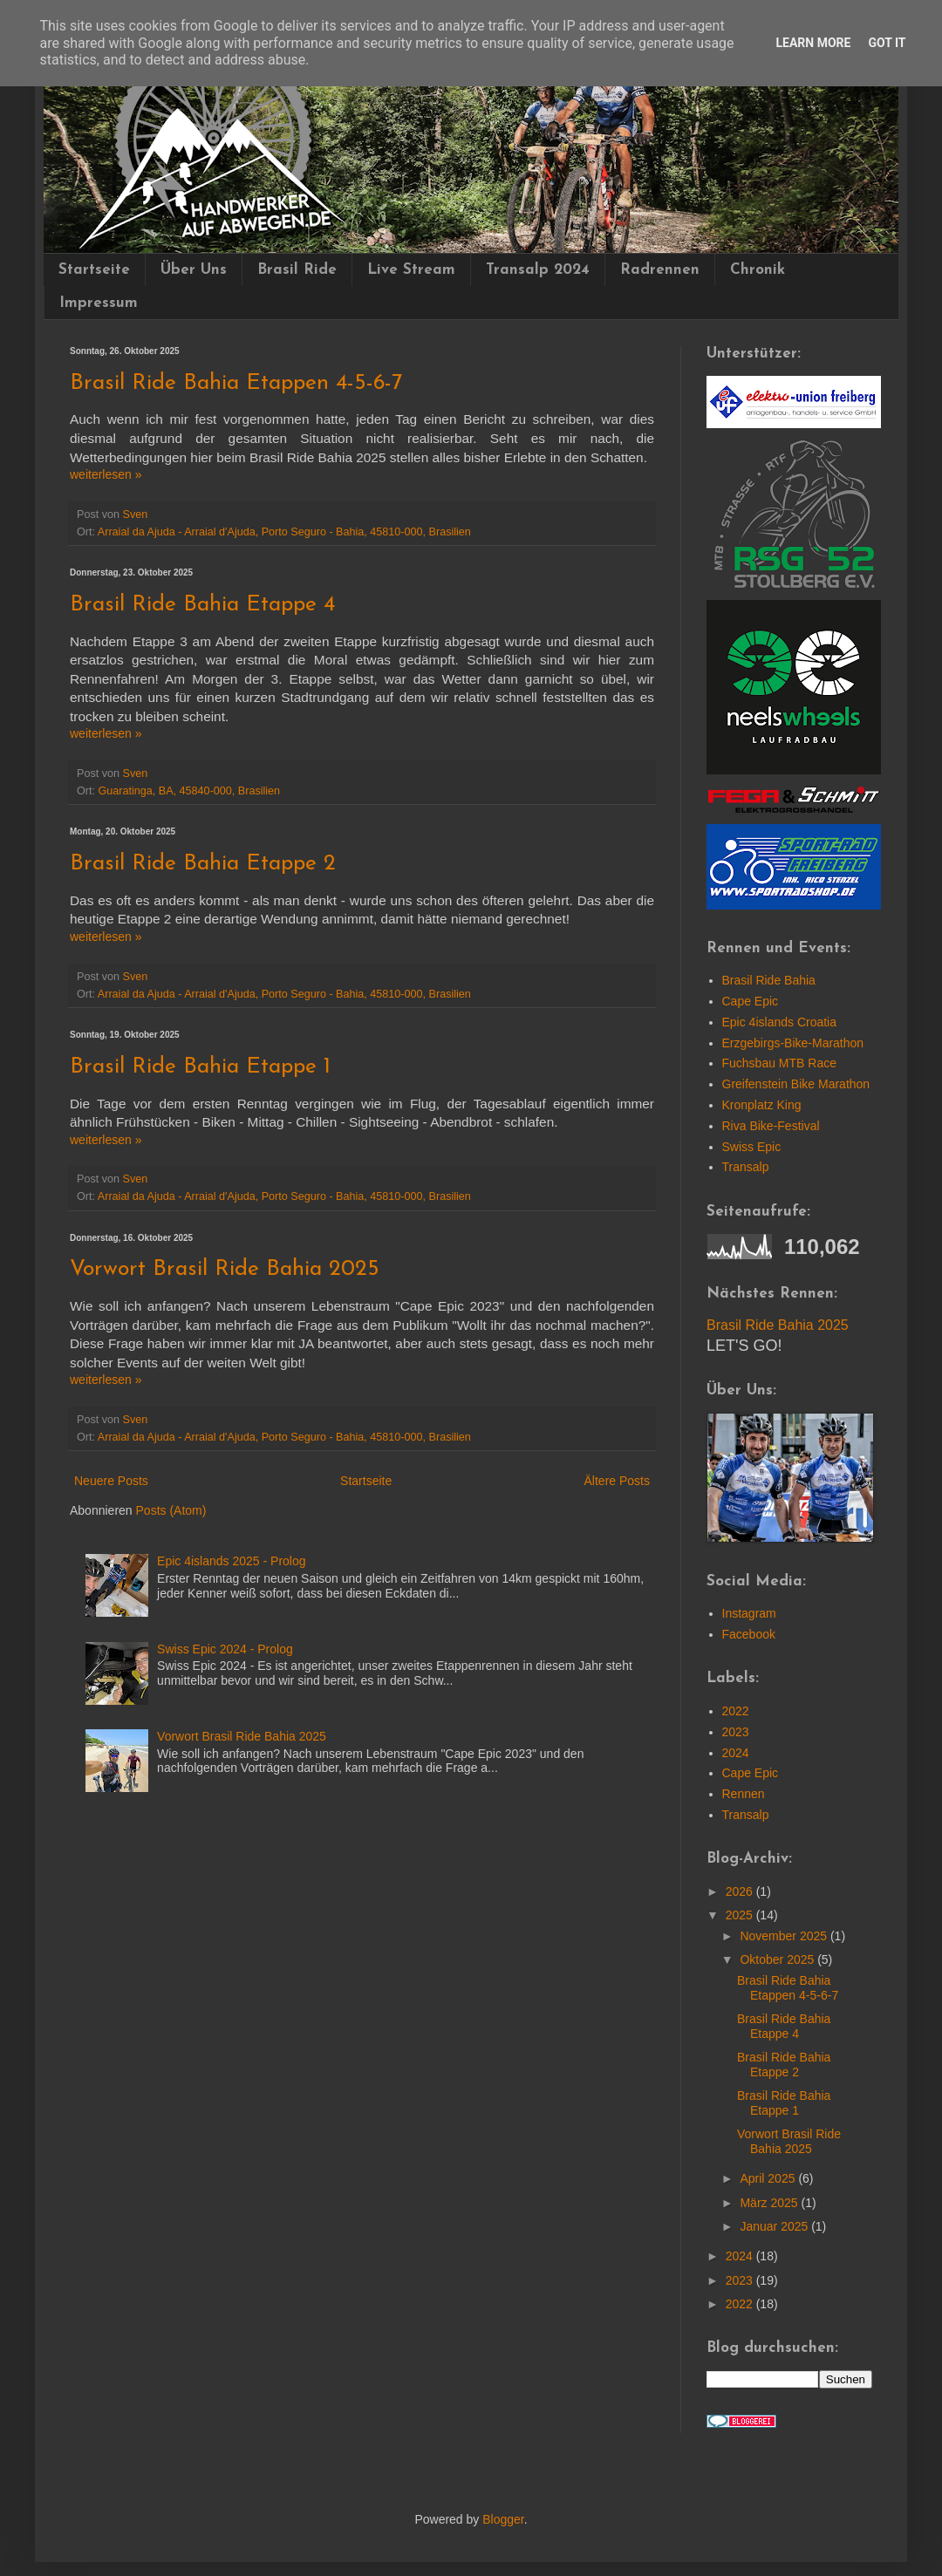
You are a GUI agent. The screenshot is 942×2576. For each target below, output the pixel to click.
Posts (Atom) (171, 1510)
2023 (735, 1732)
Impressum (98, 303)
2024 (735, 1753)
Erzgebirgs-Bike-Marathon (793, 1043)
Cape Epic (750, 1001)
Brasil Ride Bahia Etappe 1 (200, 1067)
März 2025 (770, 2203)
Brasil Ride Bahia (769, 980)
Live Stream (411, 269)
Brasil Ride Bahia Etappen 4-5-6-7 (236, 383)
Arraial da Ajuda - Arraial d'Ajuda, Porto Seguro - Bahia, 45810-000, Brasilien (284, 532)
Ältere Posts (617, 1481)
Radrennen (660, 269)
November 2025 (785, 1936)
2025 (741, 1915)
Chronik (757, 269)
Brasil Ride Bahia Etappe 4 (202, 605)
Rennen (743, 1794)
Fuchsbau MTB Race (779, 1063)
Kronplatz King (762, 1105)
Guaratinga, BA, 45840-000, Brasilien (190, 791)
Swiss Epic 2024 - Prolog (225, 1649)
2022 (735, 1711)
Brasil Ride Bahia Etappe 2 (203, 864)
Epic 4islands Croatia (779, 1022)
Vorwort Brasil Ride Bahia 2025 (224, 1269)
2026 (741, 1891)
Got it (886, 43)
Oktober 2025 (778, 1959)
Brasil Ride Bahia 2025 (777, 1325)
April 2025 (769, 2178)
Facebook (748, 1634)
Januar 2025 (775, 2226)
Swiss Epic (752, 1147)
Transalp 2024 (538, 269)
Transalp (745, 1167)
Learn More (812, 43)
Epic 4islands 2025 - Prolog (231, 1561)
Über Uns (193, 269)
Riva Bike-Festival (771, 1126)
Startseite (94, 269)
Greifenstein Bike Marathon (796, 1084)
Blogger (502, 2519)
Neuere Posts (111, 1481)
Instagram (749, 1613)
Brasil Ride (297, 269)
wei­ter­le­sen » (106, 474)
